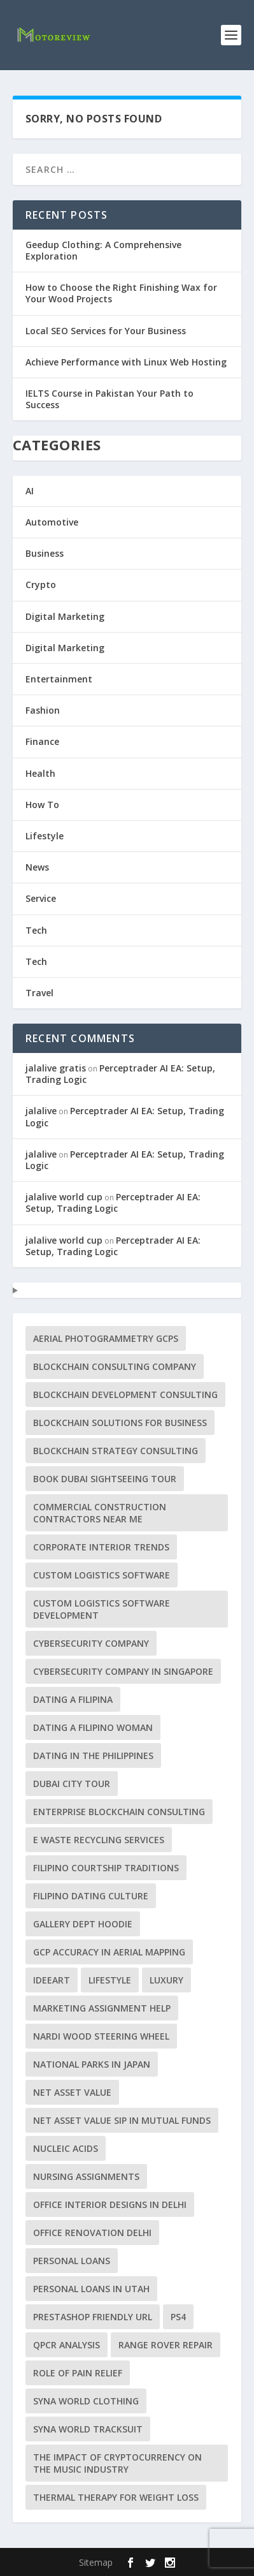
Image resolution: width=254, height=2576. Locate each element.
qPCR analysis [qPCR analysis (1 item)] (66, 2345)
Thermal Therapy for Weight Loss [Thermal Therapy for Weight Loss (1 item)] (116, 2497)
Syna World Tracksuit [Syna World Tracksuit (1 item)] (88, 2429)
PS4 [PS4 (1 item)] (178, 2317)
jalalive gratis (55, 1068)
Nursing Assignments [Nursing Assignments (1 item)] (86, 2176)
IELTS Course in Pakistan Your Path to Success (109, 399)
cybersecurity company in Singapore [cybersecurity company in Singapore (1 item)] (123, 1671)
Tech (36, 930)
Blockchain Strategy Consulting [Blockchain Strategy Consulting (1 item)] (115, 1451)
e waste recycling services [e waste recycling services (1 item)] (98, 1840)
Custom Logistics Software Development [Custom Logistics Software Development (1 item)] (101, 1609)
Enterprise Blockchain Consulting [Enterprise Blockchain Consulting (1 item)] (119, 1812)
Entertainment (58, 679)
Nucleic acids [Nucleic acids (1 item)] (65, 2148)
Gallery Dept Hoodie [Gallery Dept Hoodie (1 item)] (82, 1924)
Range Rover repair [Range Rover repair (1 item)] (165, 2345)
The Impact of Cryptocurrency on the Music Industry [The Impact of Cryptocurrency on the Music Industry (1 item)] (117, 2463)
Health (40, 773)
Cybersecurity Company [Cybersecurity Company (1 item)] (91, 1643)
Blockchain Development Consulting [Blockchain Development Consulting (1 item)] (125, 1394)
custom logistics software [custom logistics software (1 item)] (101, 1575)
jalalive (41, 1111)
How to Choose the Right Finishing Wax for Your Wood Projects (121, 293)
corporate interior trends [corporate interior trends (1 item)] (101, 1547)
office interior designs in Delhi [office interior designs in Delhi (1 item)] (110, 2204)
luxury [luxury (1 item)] (166, 1980)
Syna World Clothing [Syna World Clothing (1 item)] (86, 2401)
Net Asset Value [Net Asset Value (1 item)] (72, 2092)
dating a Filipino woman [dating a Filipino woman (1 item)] (93, 1727)
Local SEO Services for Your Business (105, 331)
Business (44, 553)
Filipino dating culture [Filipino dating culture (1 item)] (90, 1896)
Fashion (42, 710)
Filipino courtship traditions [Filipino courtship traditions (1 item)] (106, 1868)
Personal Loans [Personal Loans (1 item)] (71, 2261)
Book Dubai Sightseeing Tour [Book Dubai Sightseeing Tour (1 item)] (104, 1479)
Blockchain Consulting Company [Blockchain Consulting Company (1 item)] (114, 1366)
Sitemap (96, 2562)
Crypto (40, 584)
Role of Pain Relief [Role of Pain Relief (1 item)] (77, 2373)
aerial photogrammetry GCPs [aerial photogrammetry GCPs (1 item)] (105, 1338)
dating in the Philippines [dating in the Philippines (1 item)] (93, 1755)
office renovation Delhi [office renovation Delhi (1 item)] (92, 2232)
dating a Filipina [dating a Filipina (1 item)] (73, 1699)
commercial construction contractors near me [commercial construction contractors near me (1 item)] (99, 1513)
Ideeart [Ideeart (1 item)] (51, 1980)
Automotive (51, 522)
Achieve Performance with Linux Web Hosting (126, 362)
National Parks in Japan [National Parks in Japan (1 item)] (91, 2064)
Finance (42, 741)
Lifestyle (44, 836)
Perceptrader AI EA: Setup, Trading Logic (120, 1074)
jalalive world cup (63, 1197)
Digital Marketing (64, 616)
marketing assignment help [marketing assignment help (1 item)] (102, 2008)
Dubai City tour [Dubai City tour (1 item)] (71, 1783)
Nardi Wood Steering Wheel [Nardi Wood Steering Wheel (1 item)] (101, 2036)
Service (40, 898)
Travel (39, 993)
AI (29, 491)
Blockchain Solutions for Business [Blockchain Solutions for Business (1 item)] (120, 1423)
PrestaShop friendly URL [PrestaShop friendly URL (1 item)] (92, 2317)
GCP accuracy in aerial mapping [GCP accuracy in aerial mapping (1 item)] (109, 1952)
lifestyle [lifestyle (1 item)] (109, 1980)
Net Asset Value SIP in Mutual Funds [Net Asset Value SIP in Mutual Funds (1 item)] (122, 2120)
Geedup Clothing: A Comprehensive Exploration (103, 250)
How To (42, 805)
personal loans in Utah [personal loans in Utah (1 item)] (91, 2289)
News (37, 867)
